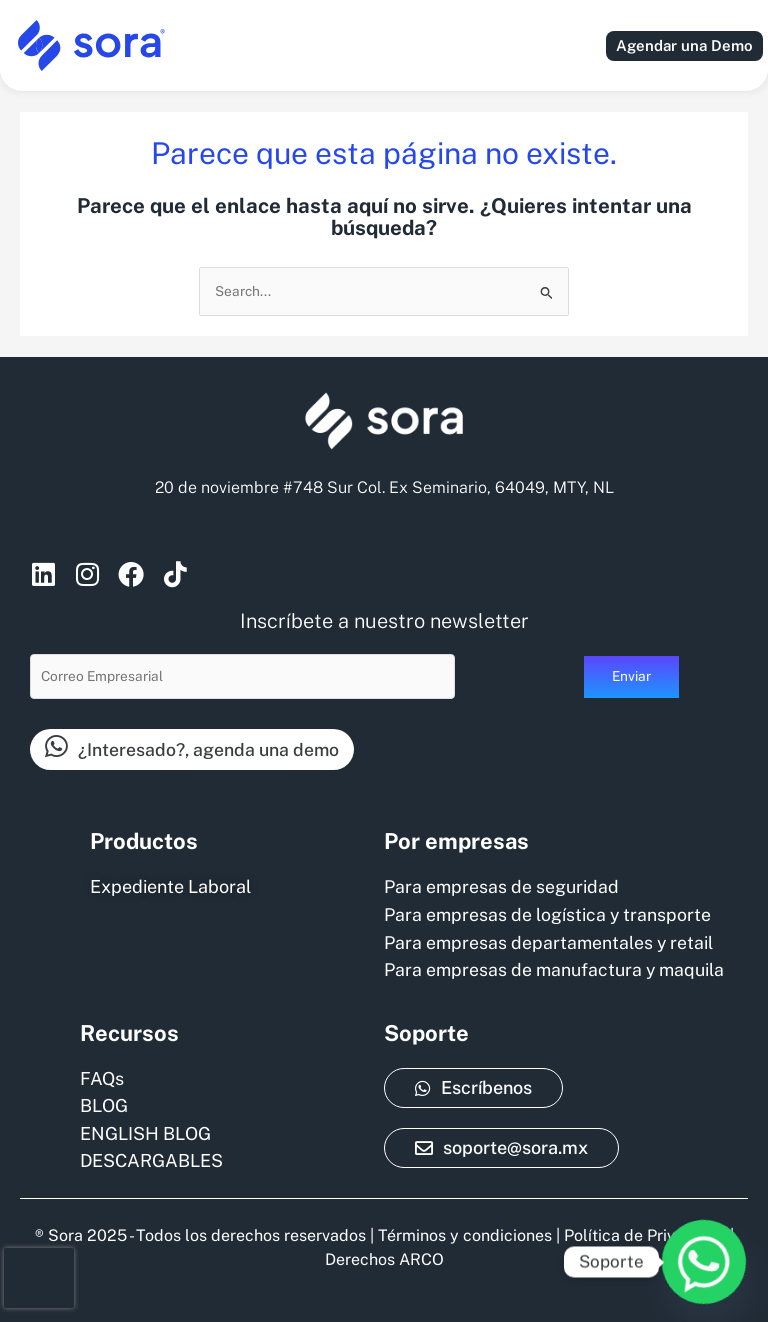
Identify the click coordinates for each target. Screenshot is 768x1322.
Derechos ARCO (384, 1259)
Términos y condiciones (465, 1235)
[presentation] (39, 1278)
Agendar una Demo (684, 45)
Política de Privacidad (645, 1235)
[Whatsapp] (704, 1262)
